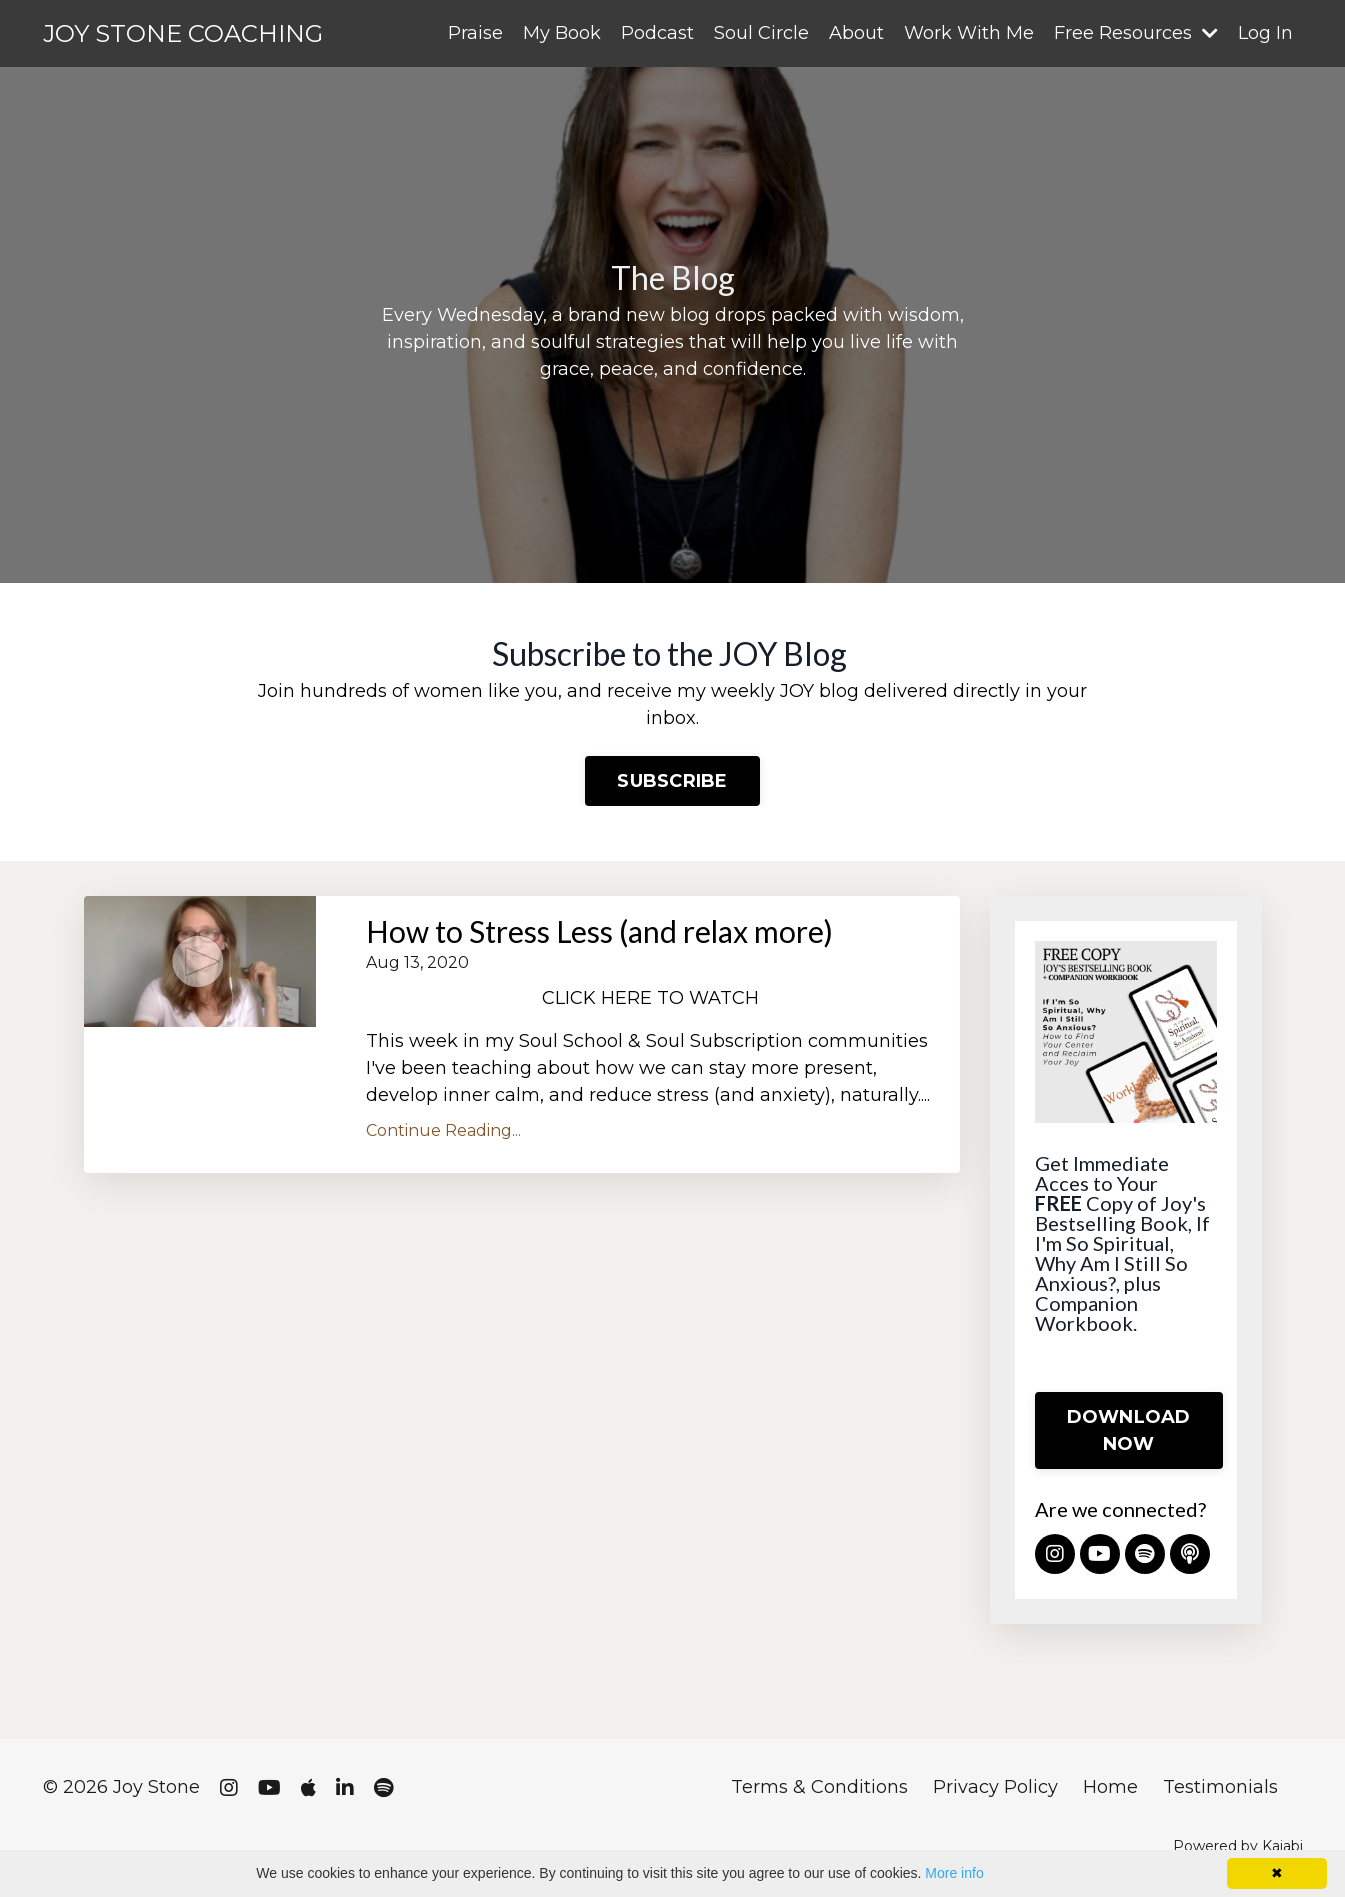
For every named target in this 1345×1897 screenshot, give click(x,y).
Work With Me (969, 33)
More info (954, 1873)
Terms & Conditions (819, 1787)
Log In (1265, 33)
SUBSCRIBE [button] (672, 781)
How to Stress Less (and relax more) (599, 931)
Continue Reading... (443, 1130)
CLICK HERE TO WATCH (653, 998)
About (856, 33)
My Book (562, 33)
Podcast (657, 33)
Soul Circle (761, 33)
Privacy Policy (995, 1787)
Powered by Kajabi (1238, 1846)
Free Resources (1136, 33)
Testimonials (1220, 1787)
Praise (475, 33)
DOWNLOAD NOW (1129, 1430)
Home (1110, 1787)
